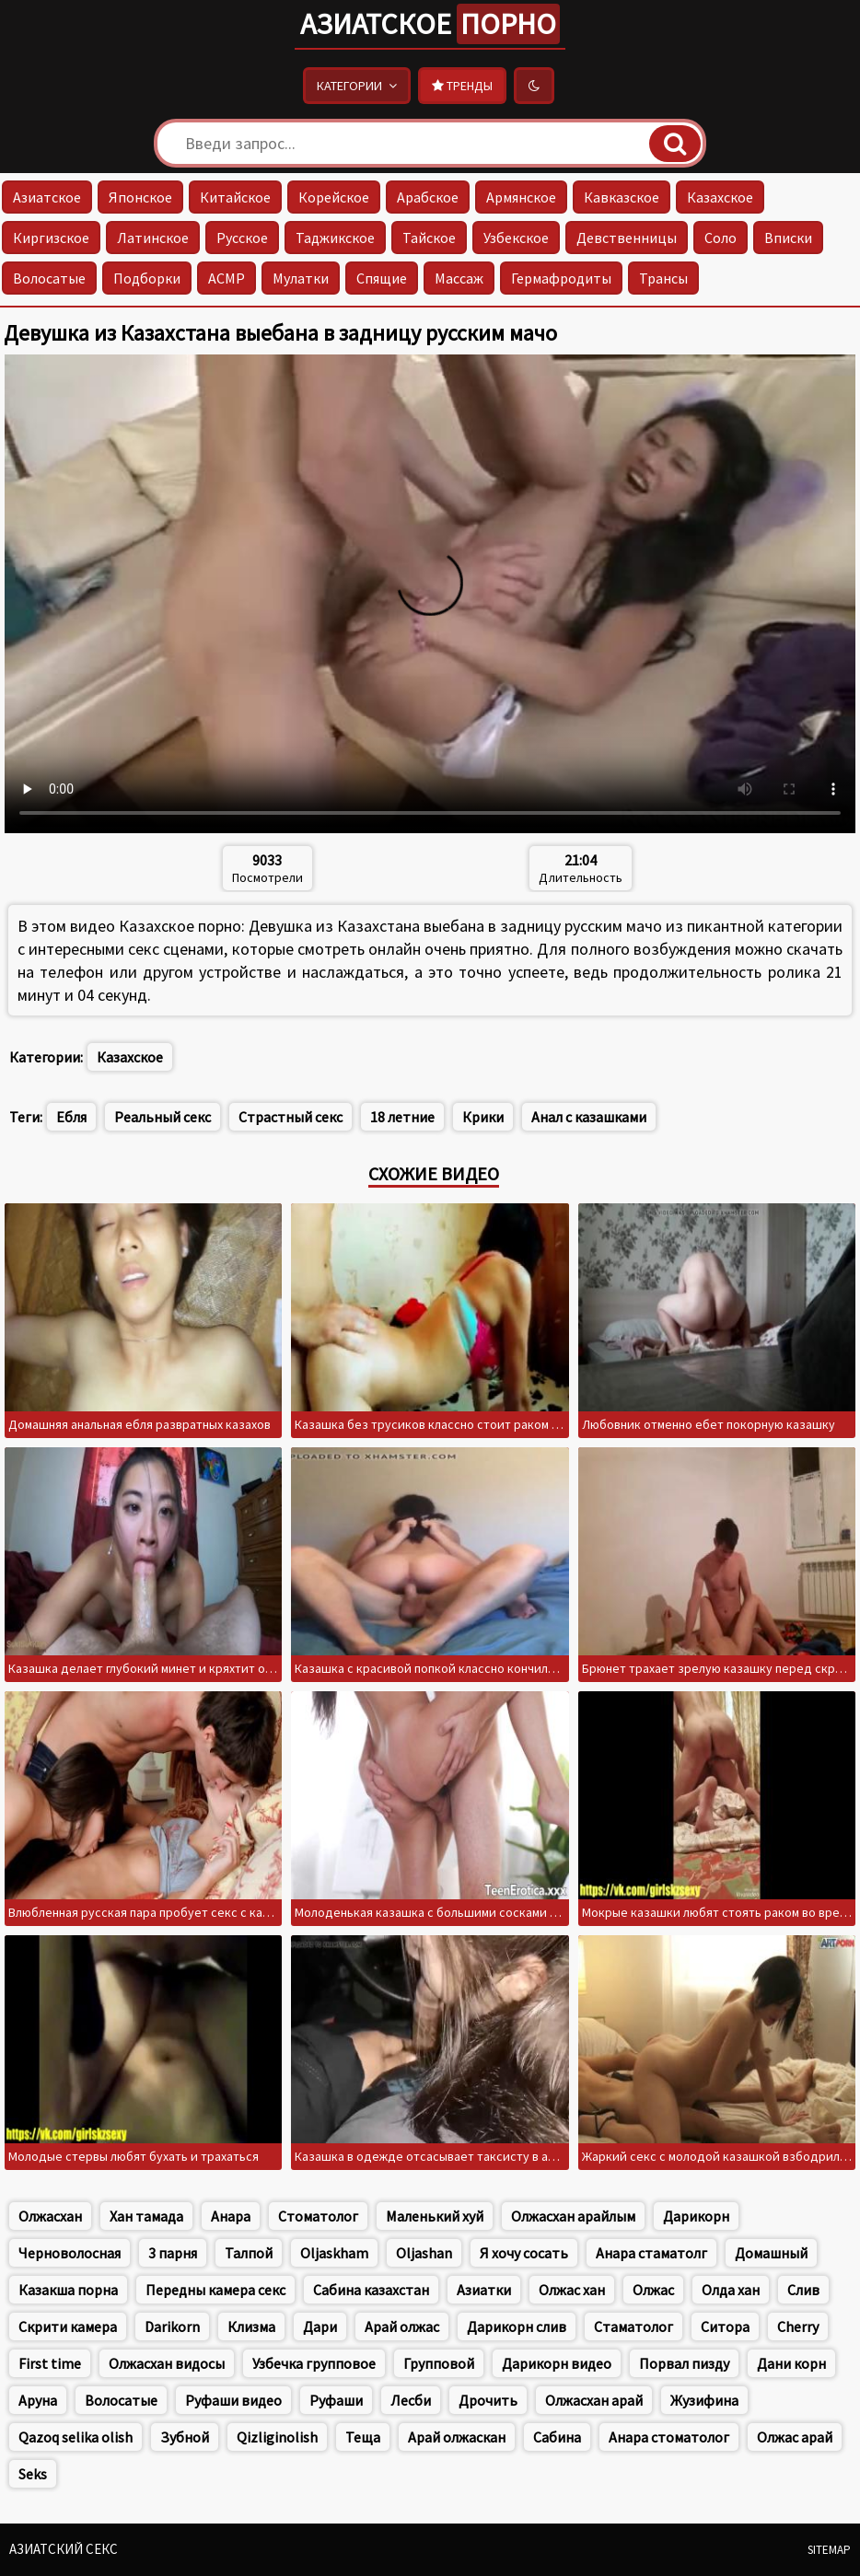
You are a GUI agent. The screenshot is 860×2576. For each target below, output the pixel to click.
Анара (230, 2216)
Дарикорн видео (556, 2363)
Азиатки (484, 2289)
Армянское (521, 197)
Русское (242, 237)
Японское (140, 197)
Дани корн (791, 2363)
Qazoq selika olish (75, 2437)
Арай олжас (402, 2326)
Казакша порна (68, 2289)
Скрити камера (67, 2326)
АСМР (226, 278)
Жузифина (704, 2400)
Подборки (146, 278)
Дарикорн (696, 2216)
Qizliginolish (277, 2437)
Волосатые (49, 278)
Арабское (428, 197)
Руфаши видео (233, 2400)
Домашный (771, 2253)
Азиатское (430, 24)
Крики (483, 1117)
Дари (320, 2326)
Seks (32, 2474)
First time (49, 2363)
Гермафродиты (561, 278)
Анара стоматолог (669, 2437)
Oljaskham (334, 2253)
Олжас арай (794, 2437)
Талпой (249, 2253)
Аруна (37, 2400)
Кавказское (621, 197)
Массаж (459, 278)
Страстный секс (290, 1117)
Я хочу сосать (524, 2253)
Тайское (429, 237)
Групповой (438, 2363)
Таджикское (335, 237)
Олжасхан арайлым (573, 2216)
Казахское (720, 197)
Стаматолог (633, 2326)
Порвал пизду (684, 2363)
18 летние (402, 1117)
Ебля (71, 1117)
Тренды (462, 85)
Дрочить (488, 2400)
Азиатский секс (63, 2549)
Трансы (663, 278)
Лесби (410, 2400)
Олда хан (731, 2289)
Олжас (653, 2289)
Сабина (557, 2437)
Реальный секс (162, 1117)
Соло (720, 237)
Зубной (184, 2437)
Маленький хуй (434, 2216)
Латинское (153, 237)
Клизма (251, 2326)
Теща (362, 2437)
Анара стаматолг (651, 2253)
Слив (803, 2289)
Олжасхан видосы (167, 2363)
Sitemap (829, 2550)
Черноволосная (69, 2253)
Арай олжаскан (457, 2437)
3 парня (172, 2253)
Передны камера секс (215, 2289)
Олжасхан (50, 2216)
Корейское (333, 197)
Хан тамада (146, 2216)
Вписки (788, 237)
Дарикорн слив (516, 2326)
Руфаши (336, 2400)
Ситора (725, 2326)
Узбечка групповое (314, 2363)
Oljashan (424, 2253)
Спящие (381, 278)
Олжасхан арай (594, 2400)
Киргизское (51, 237)
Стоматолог (318, 2216)
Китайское (235, 197)
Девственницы (626, 237)
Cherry (798, 2326)
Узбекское (516, 237)
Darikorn (172, 2326)
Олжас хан (572, 2289)
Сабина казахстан (371, 2289)
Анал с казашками (588, 1117)
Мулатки (301, 278)
